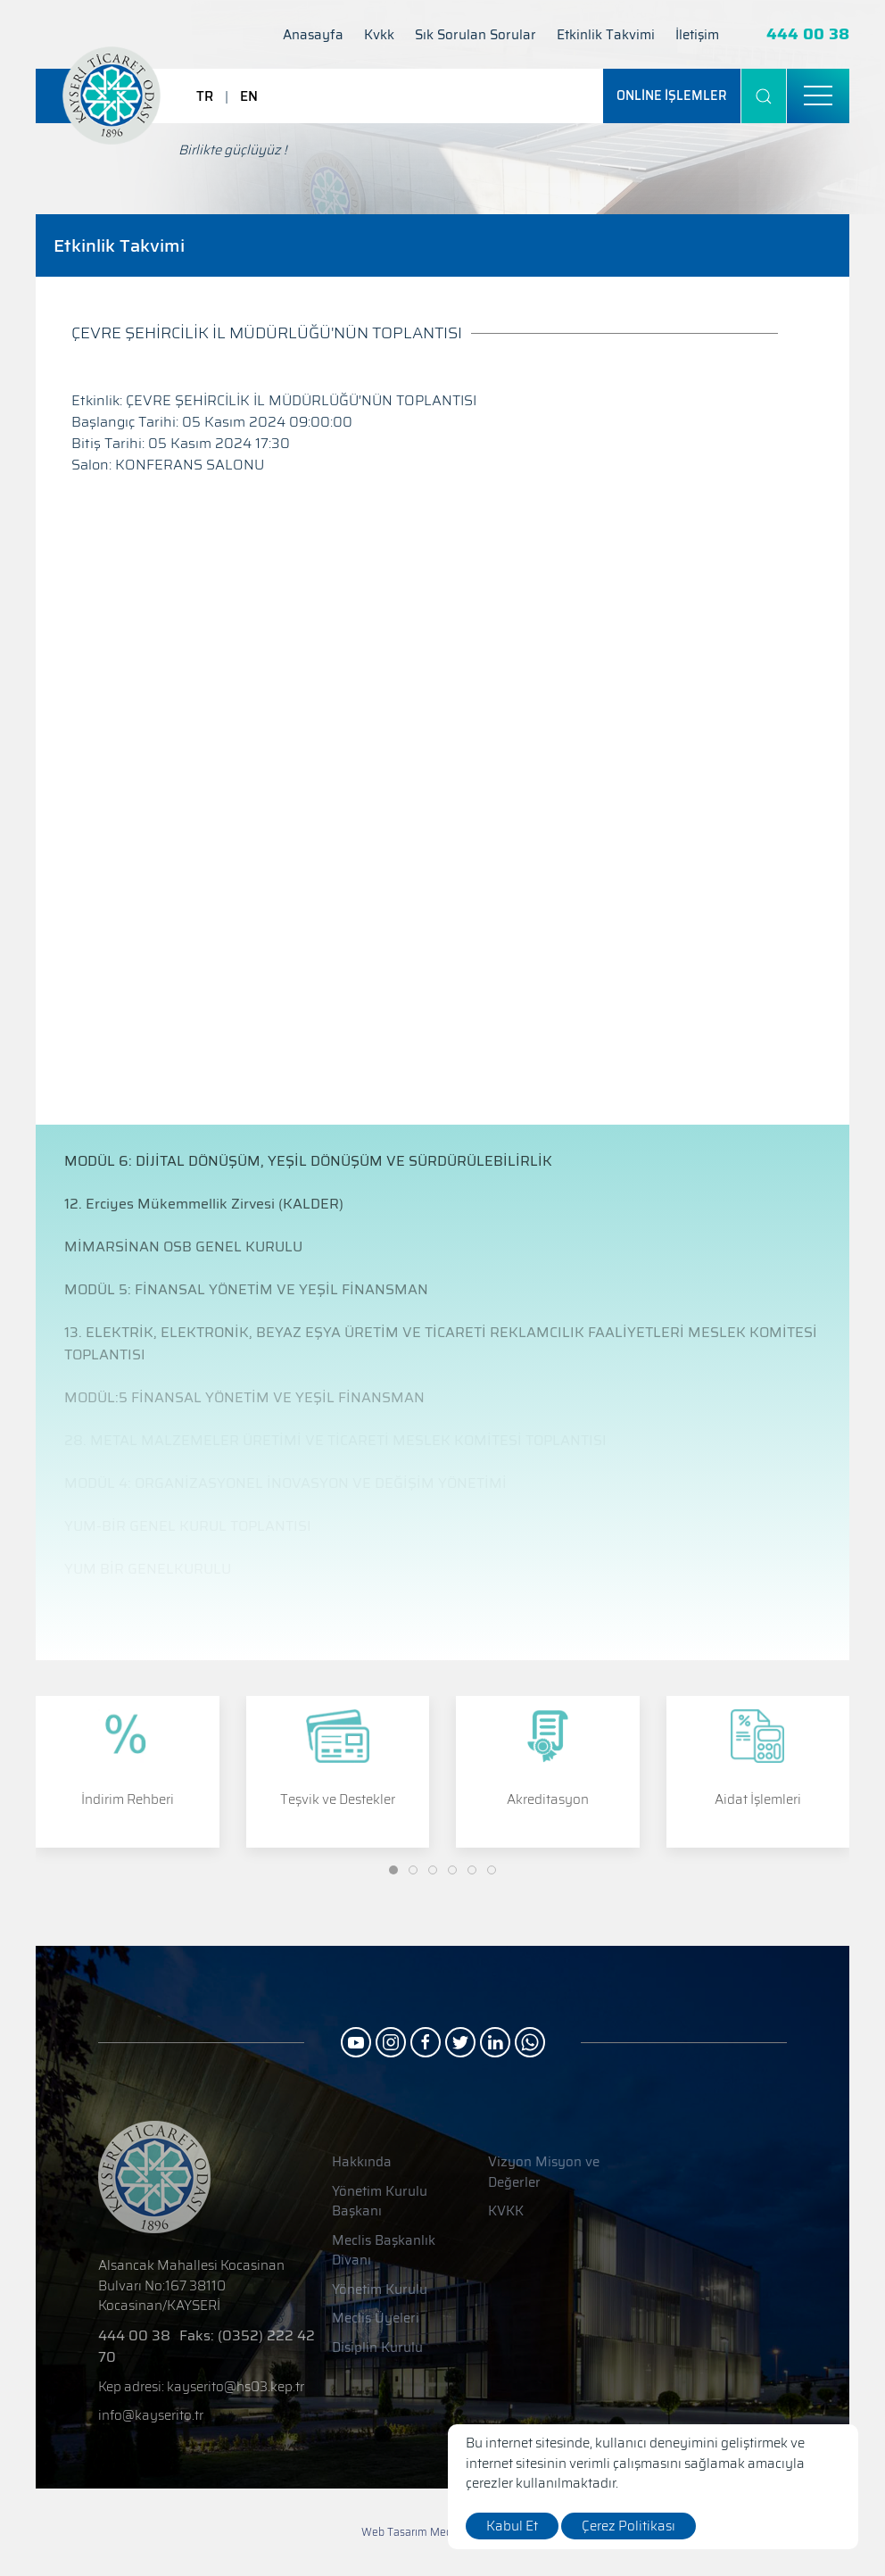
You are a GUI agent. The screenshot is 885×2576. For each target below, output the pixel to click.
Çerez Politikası (628, 2526)
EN (249, 96)
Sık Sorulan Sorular (475, 35)
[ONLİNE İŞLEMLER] (672, 96)
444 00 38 (807, 34)
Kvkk (379, 35)
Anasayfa (313, 35)
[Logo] (111, 95)
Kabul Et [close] (512, 2526)
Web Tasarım (394, 2531)
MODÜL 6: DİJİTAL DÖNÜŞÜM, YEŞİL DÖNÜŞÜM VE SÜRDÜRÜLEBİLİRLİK (308, 1161)
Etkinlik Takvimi (606, 35)
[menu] (818, 96)
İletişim (697, 35)
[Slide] (393, 1870)
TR (204, 96)
